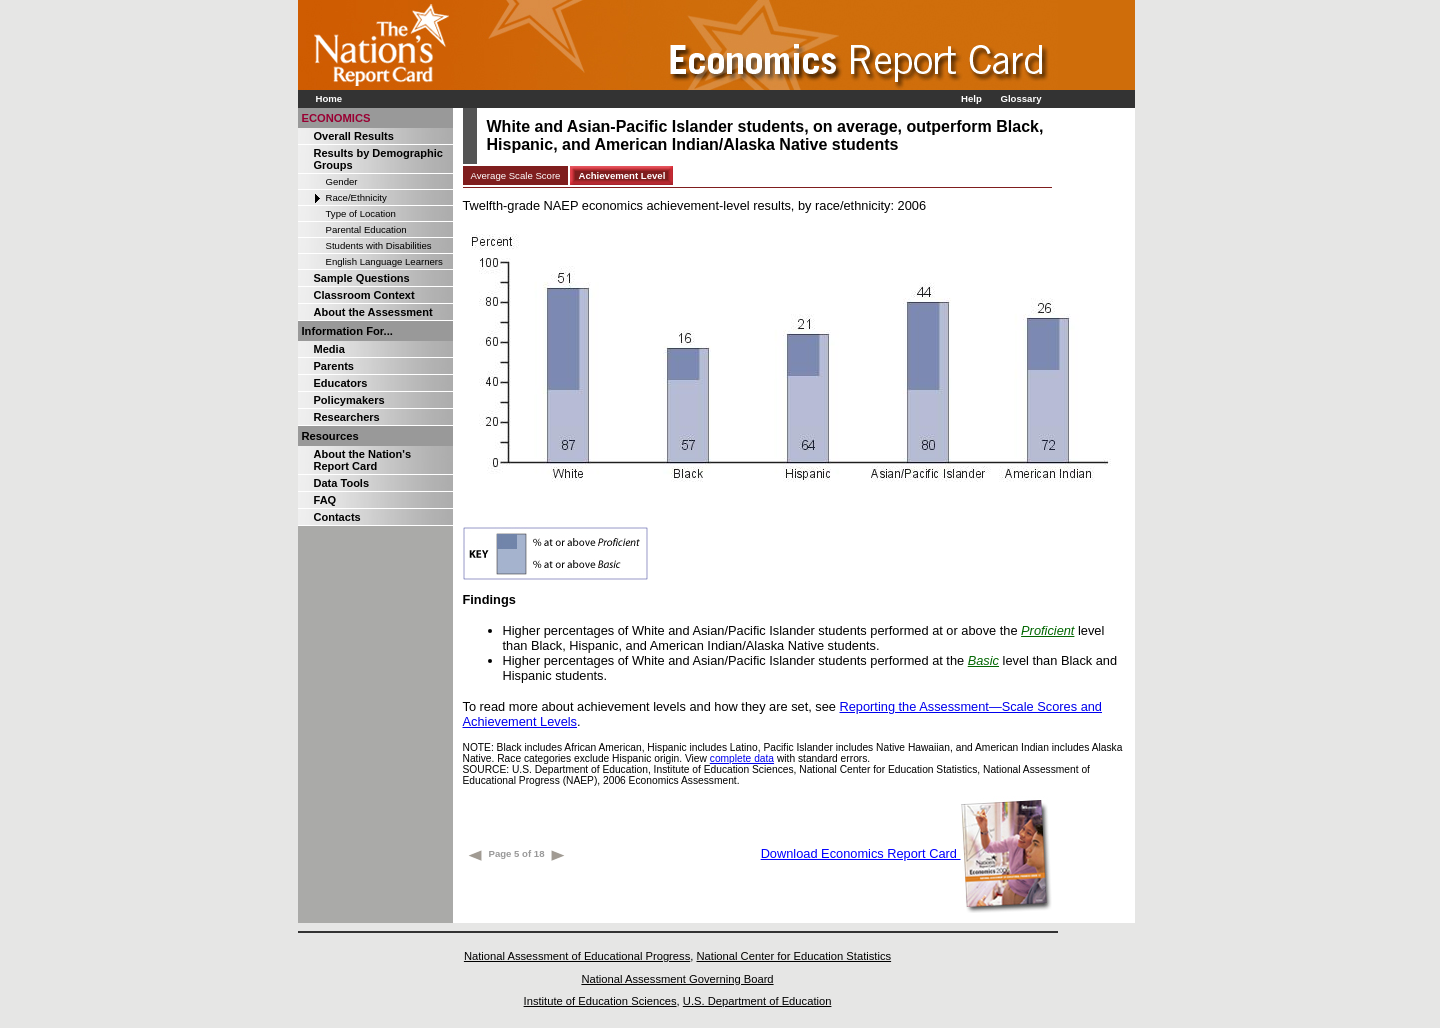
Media (329, 349)
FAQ (325, 500)
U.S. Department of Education (757, 1001)
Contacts (337, 517)
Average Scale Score (516, 175)
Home (329, 98)
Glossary (1020, 98)
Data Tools (342, 483)
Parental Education (366, 229)
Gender (342, 181)
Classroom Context (364, 295)
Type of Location (361, 213)
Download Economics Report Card (906, 853)
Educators (341, 383)
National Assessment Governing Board (677, 979)
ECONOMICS (336, 118)
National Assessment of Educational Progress (577, 956)
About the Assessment (373, 312)
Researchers (347, 417)
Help (971, 98)
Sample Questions (362, 278)
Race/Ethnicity (356, 197)
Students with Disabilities (379, 245)
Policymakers (349, 400)
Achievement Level (621, 175)
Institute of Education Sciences (600, 1001)
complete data (742, 758)
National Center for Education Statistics (793, 956)
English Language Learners (384, 261)
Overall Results (354, 136)
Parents (334, 366)
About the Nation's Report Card (363, 460)
